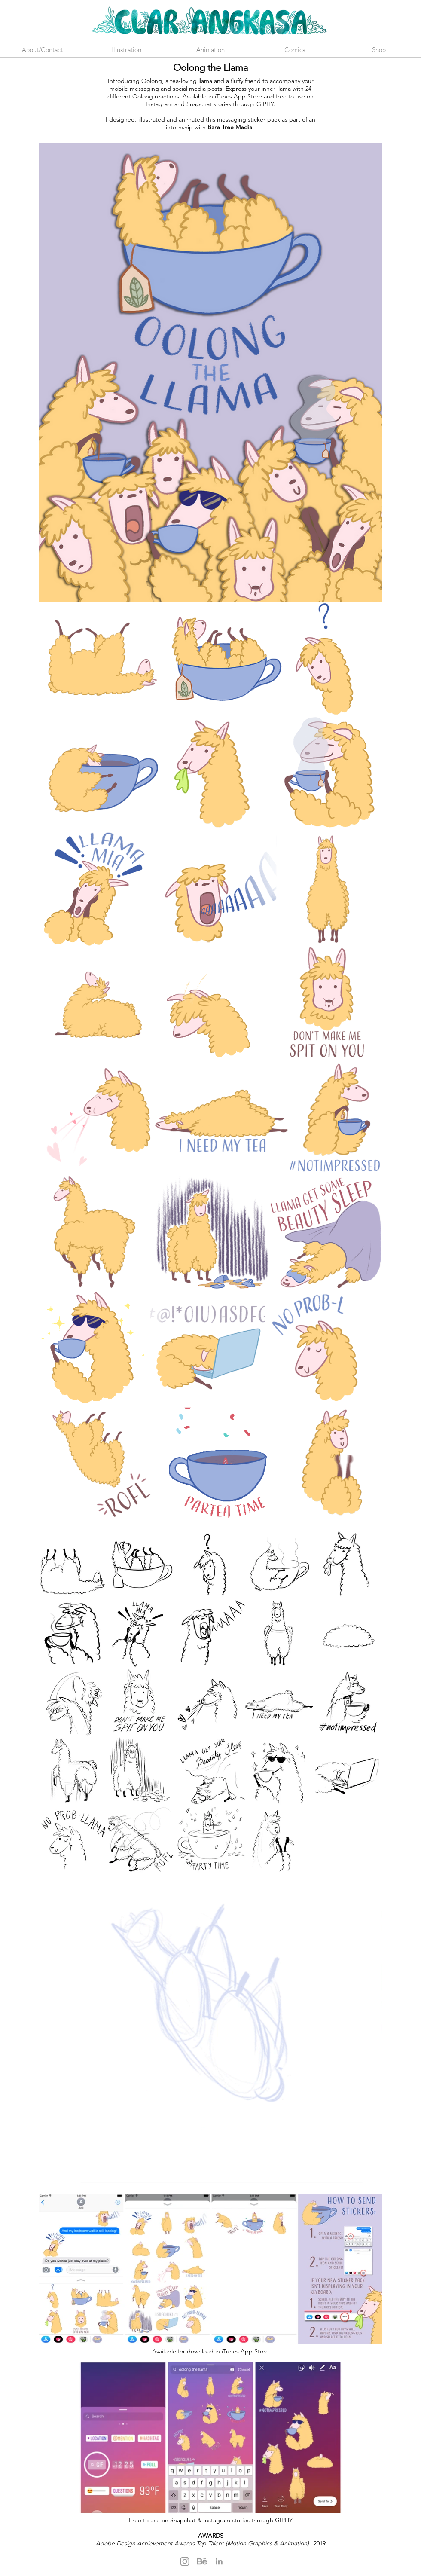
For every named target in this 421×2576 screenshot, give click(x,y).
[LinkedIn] (219, 2561)
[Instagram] (185, 2561)
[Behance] (202, 2561)
